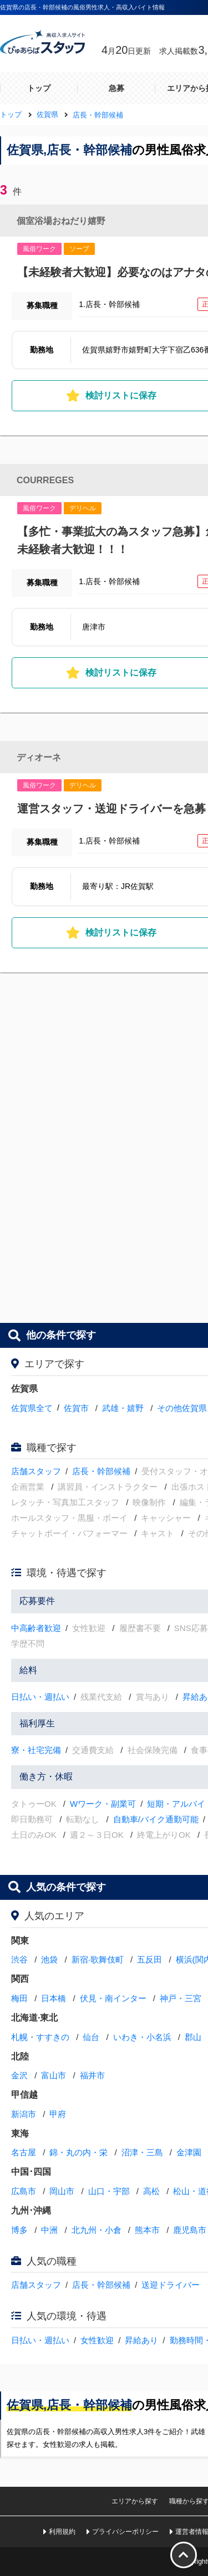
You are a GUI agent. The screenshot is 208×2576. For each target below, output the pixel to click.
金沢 (19, 2075)
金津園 (188, 2152)
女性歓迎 (97, 2340)
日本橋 (53, 1998)
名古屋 (23, 2152)
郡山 (193, 2037)
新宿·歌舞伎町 (98, 1959)
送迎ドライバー (170, 2284)
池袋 (49, 1959)
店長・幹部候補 (101, 1471)
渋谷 (19, 1959)
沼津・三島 (142, 2152)
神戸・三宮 (180, 1998)
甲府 (57, 2114)
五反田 (149, 1959)
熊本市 (147, 2230)
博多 (19, 2230)
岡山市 (61, 2191)
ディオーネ (39, 757)
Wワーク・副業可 (103, 1803)
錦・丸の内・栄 (78, 2152)
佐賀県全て (32, 1408)
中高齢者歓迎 (36, 1628)
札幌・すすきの (40, 2037)
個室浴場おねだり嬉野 (61, 221)
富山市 (53, 2075)
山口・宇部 (109, 2191)
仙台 (91, 2037)
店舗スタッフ (36, 1471)
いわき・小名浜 (142, 2037)
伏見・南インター (113, 1998)
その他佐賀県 (182, 1408)
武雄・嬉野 (123, 1408)
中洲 (49, 2230)
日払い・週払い (40, 1696)
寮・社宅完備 (36, 1750)
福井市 (92, 2075)
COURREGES (45, 480)
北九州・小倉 (96, 2230)
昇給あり (141, 2340)
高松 (151, 2191)
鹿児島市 (189, 2230)
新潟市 (23, 2114)
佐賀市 (76, 1408)
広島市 (23, 2191)
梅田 (19, 1998)
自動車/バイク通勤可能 (156, 1819)
